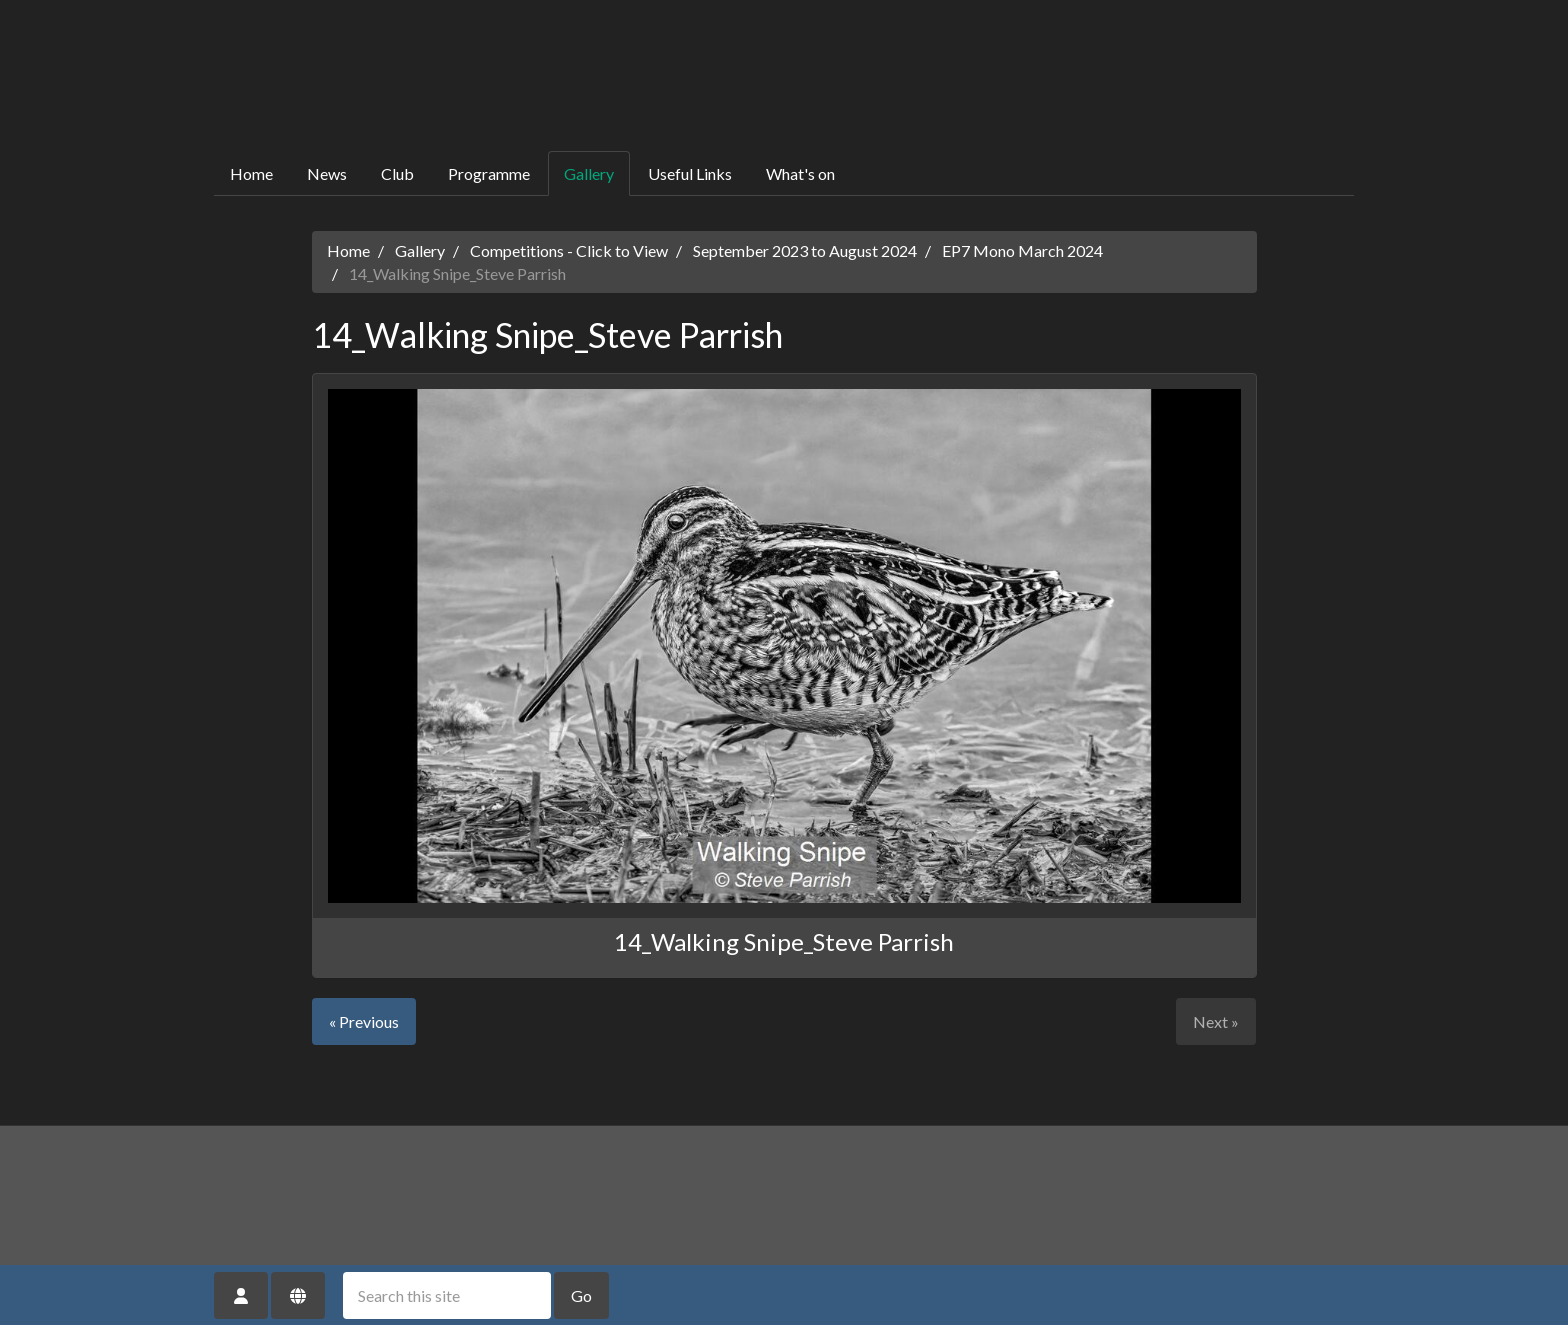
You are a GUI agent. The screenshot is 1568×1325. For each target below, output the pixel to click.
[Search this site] (447, 1295)
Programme (489, 173)
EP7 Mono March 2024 (1022, 250)
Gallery (589, 173)
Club (397, 173)
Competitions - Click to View (569, 250)
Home (251, 173)
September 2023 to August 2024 (805, 250)
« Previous (364, 1021)
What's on (800, 173)
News (327, 173)
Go (581, 1295)
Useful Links (690, 173)
